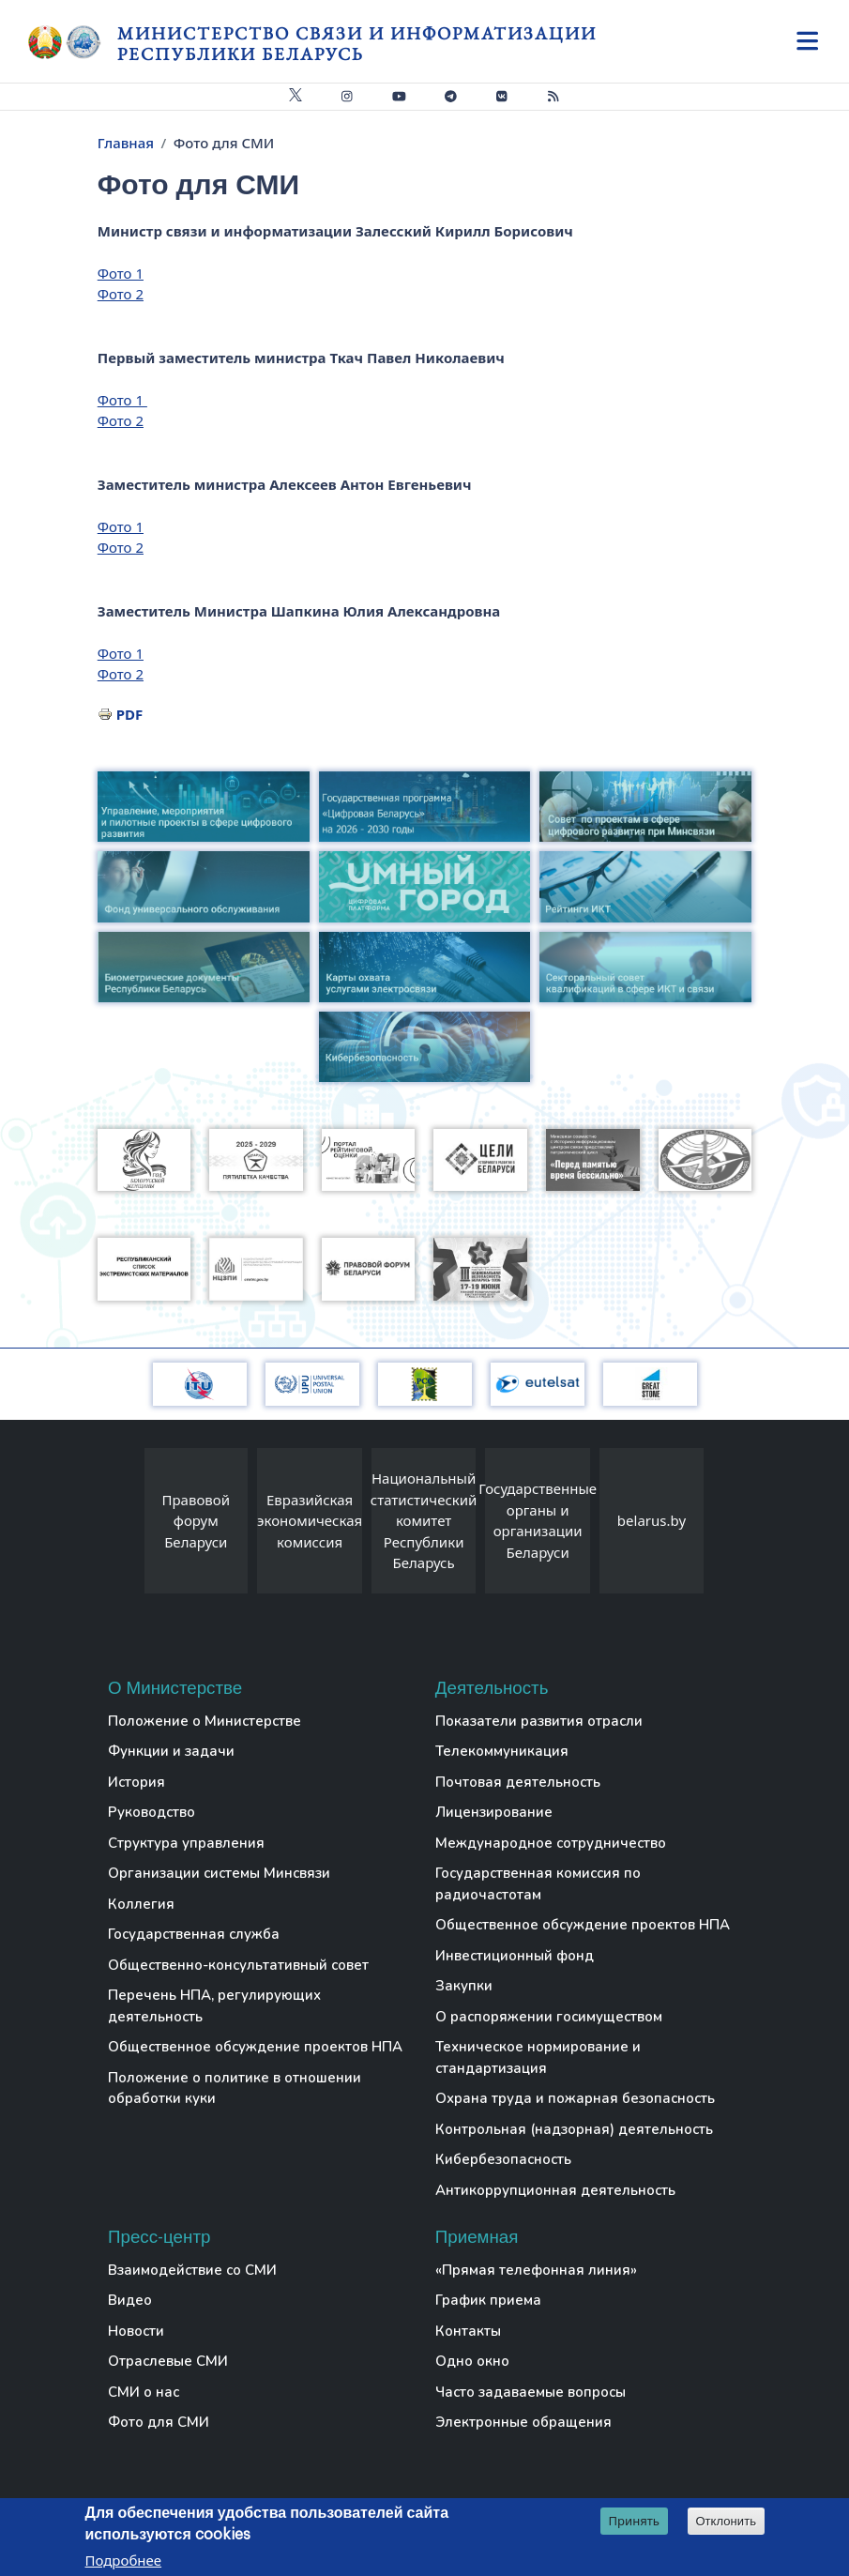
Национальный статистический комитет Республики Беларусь (424, 1520)
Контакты (468, 2331)
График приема (488, 2300)
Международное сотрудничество (550, 1843)
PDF (130, 714)
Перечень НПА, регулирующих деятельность (214, 2006)
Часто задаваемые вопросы (530, 2392)
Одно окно (472, 2361)
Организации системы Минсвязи (219, 1873)
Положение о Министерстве (204, 1721)
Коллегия (141, 1904)
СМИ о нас (143, 2392)
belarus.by (651, 1520)
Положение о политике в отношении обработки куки (234, 2088)
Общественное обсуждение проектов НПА (255, 2046)
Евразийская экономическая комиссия (309, 1520)
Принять (633, 2520)
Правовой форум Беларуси (196, 1520)
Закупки (464, 1985)
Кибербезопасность (503, 2159)
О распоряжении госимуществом (548, 2016)
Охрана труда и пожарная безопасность (575, 2098)
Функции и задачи (171, 1751)
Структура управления (186, 1843)
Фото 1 (121, 273)
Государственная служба (194, 1934)
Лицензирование (494, 1812)
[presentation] (125, 1525)
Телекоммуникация (502, 1751)
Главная (126, 142)
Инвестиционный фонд (514, 1955)
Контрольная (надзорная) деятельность (574, 2129)
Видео (130, 2300)
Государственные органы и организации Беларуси (537, 1520)
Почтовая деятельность (517, 1782)
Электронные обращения (523, 2422)
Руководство (151, 1812)
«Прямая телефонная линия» (536, 2270)
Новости (136, 2331)
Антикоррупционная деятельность (555, 2190)
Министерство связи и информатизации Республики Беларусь (357, 44)
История (136, 1782)
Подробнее (123, 2560)
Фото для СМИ (158, 2422)
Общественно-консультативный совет (238, 1965)
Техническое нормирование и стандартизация (538, 2057)
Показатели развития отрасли (539, 1721)
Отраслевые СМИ (168, 2361)
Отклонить (725, 2521)
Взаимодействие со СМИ (192, 2270)
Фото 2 (121, 293)
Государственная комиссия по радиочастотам (538, 1884)
